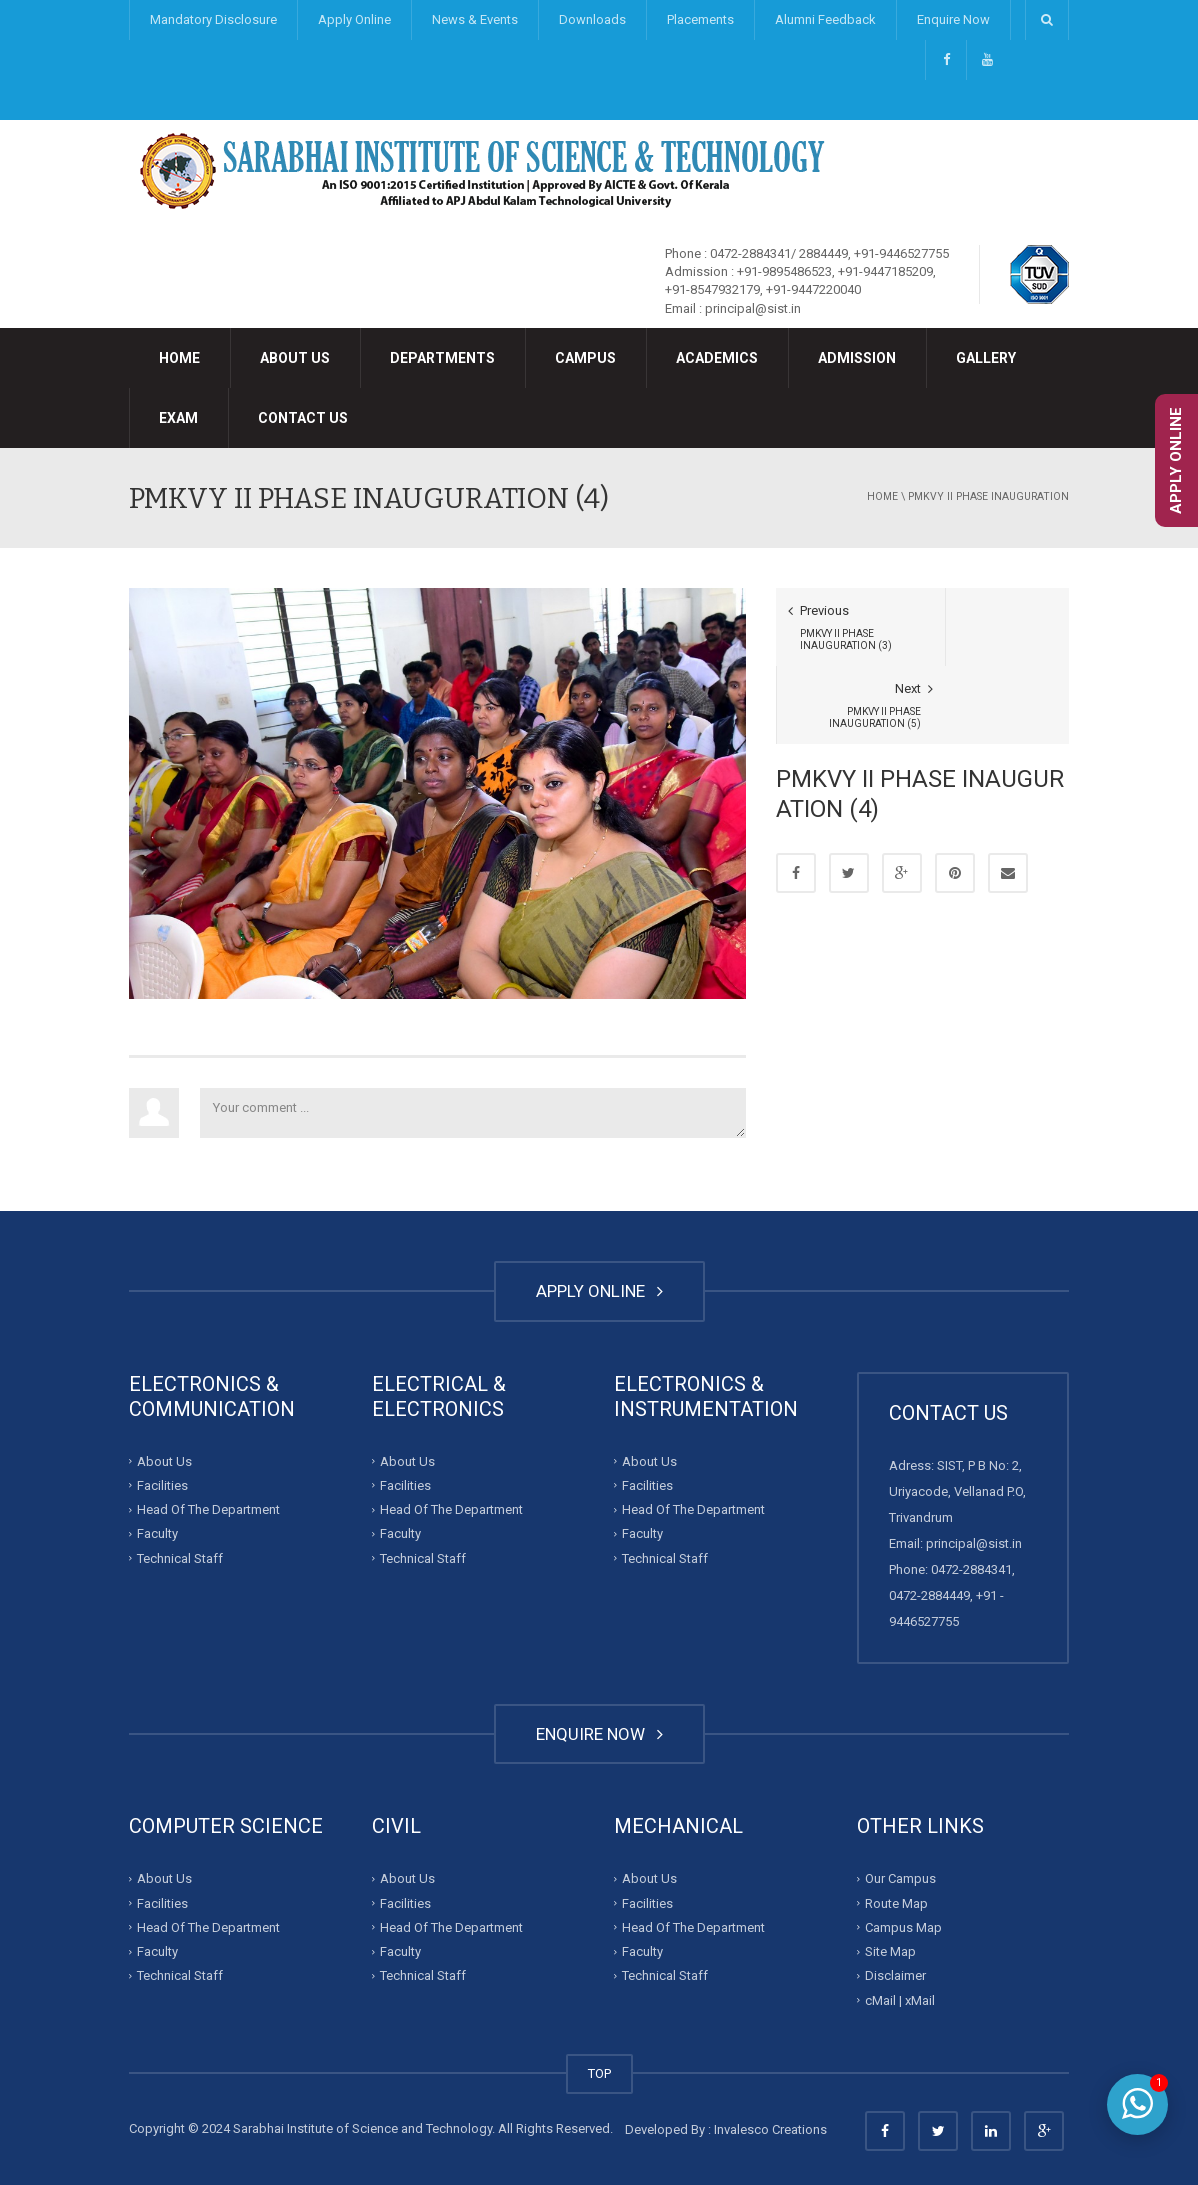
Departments (442, 358)
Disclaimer (895, 1975)
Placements (700, 19)
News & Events (475, 19)
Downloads (592, 19)
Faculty (157, 1533)
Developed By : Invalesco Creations (726, 2129)
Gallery (986, 358)
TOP (599, 2073)
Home (179, 358)
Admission (857, 358)
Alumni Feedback (825, 19)
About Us (295, 358)
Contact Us (303, 418)
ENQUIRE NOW (599, 1734)
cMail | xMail (900, 1999)
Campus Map (903, 1927)
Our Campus (900, 1878)
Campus (585, 358)
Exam (178, 418)
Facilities (162, 1485)
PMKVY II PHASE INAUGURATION (988, 496)
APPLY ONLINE (599, 1291)
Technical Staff (180, 1558)
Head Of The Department (208, 1509)
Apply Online (354, 19)
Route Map (896, 1902)
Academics (717, 358)
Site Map (890, 1951)
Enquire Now (953, 19)
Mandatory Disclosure (213, 19)
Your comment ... (473, 1113)
